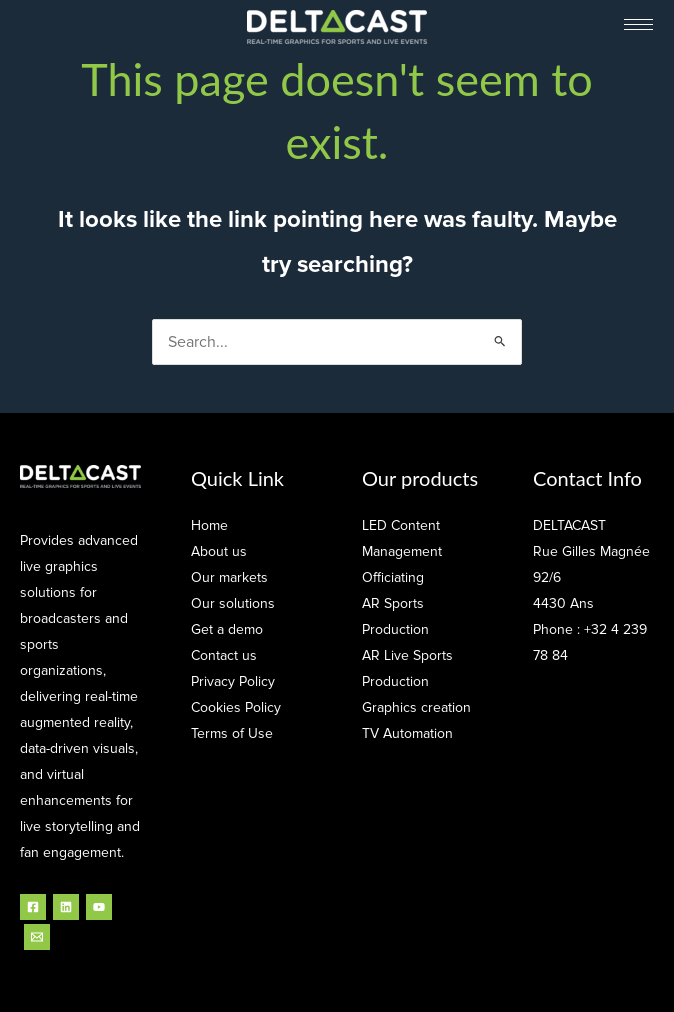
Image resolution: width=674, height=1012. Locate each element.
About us (219, 551)
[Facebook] (33, 907)
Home (209, 525)
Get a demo (227, 629)
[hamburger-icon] (638, 24)
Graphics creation (416, 707)
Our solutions (233, 603)
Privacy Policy (233, 681)
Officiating (393, 577)
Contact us (224, 655)
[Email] (37, 937)
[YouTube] (99, 907)
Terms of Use (232, 733)
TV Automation (407, 733)
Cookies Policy (236, 707)
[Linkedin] (66, 907)
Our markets (229, 577)
